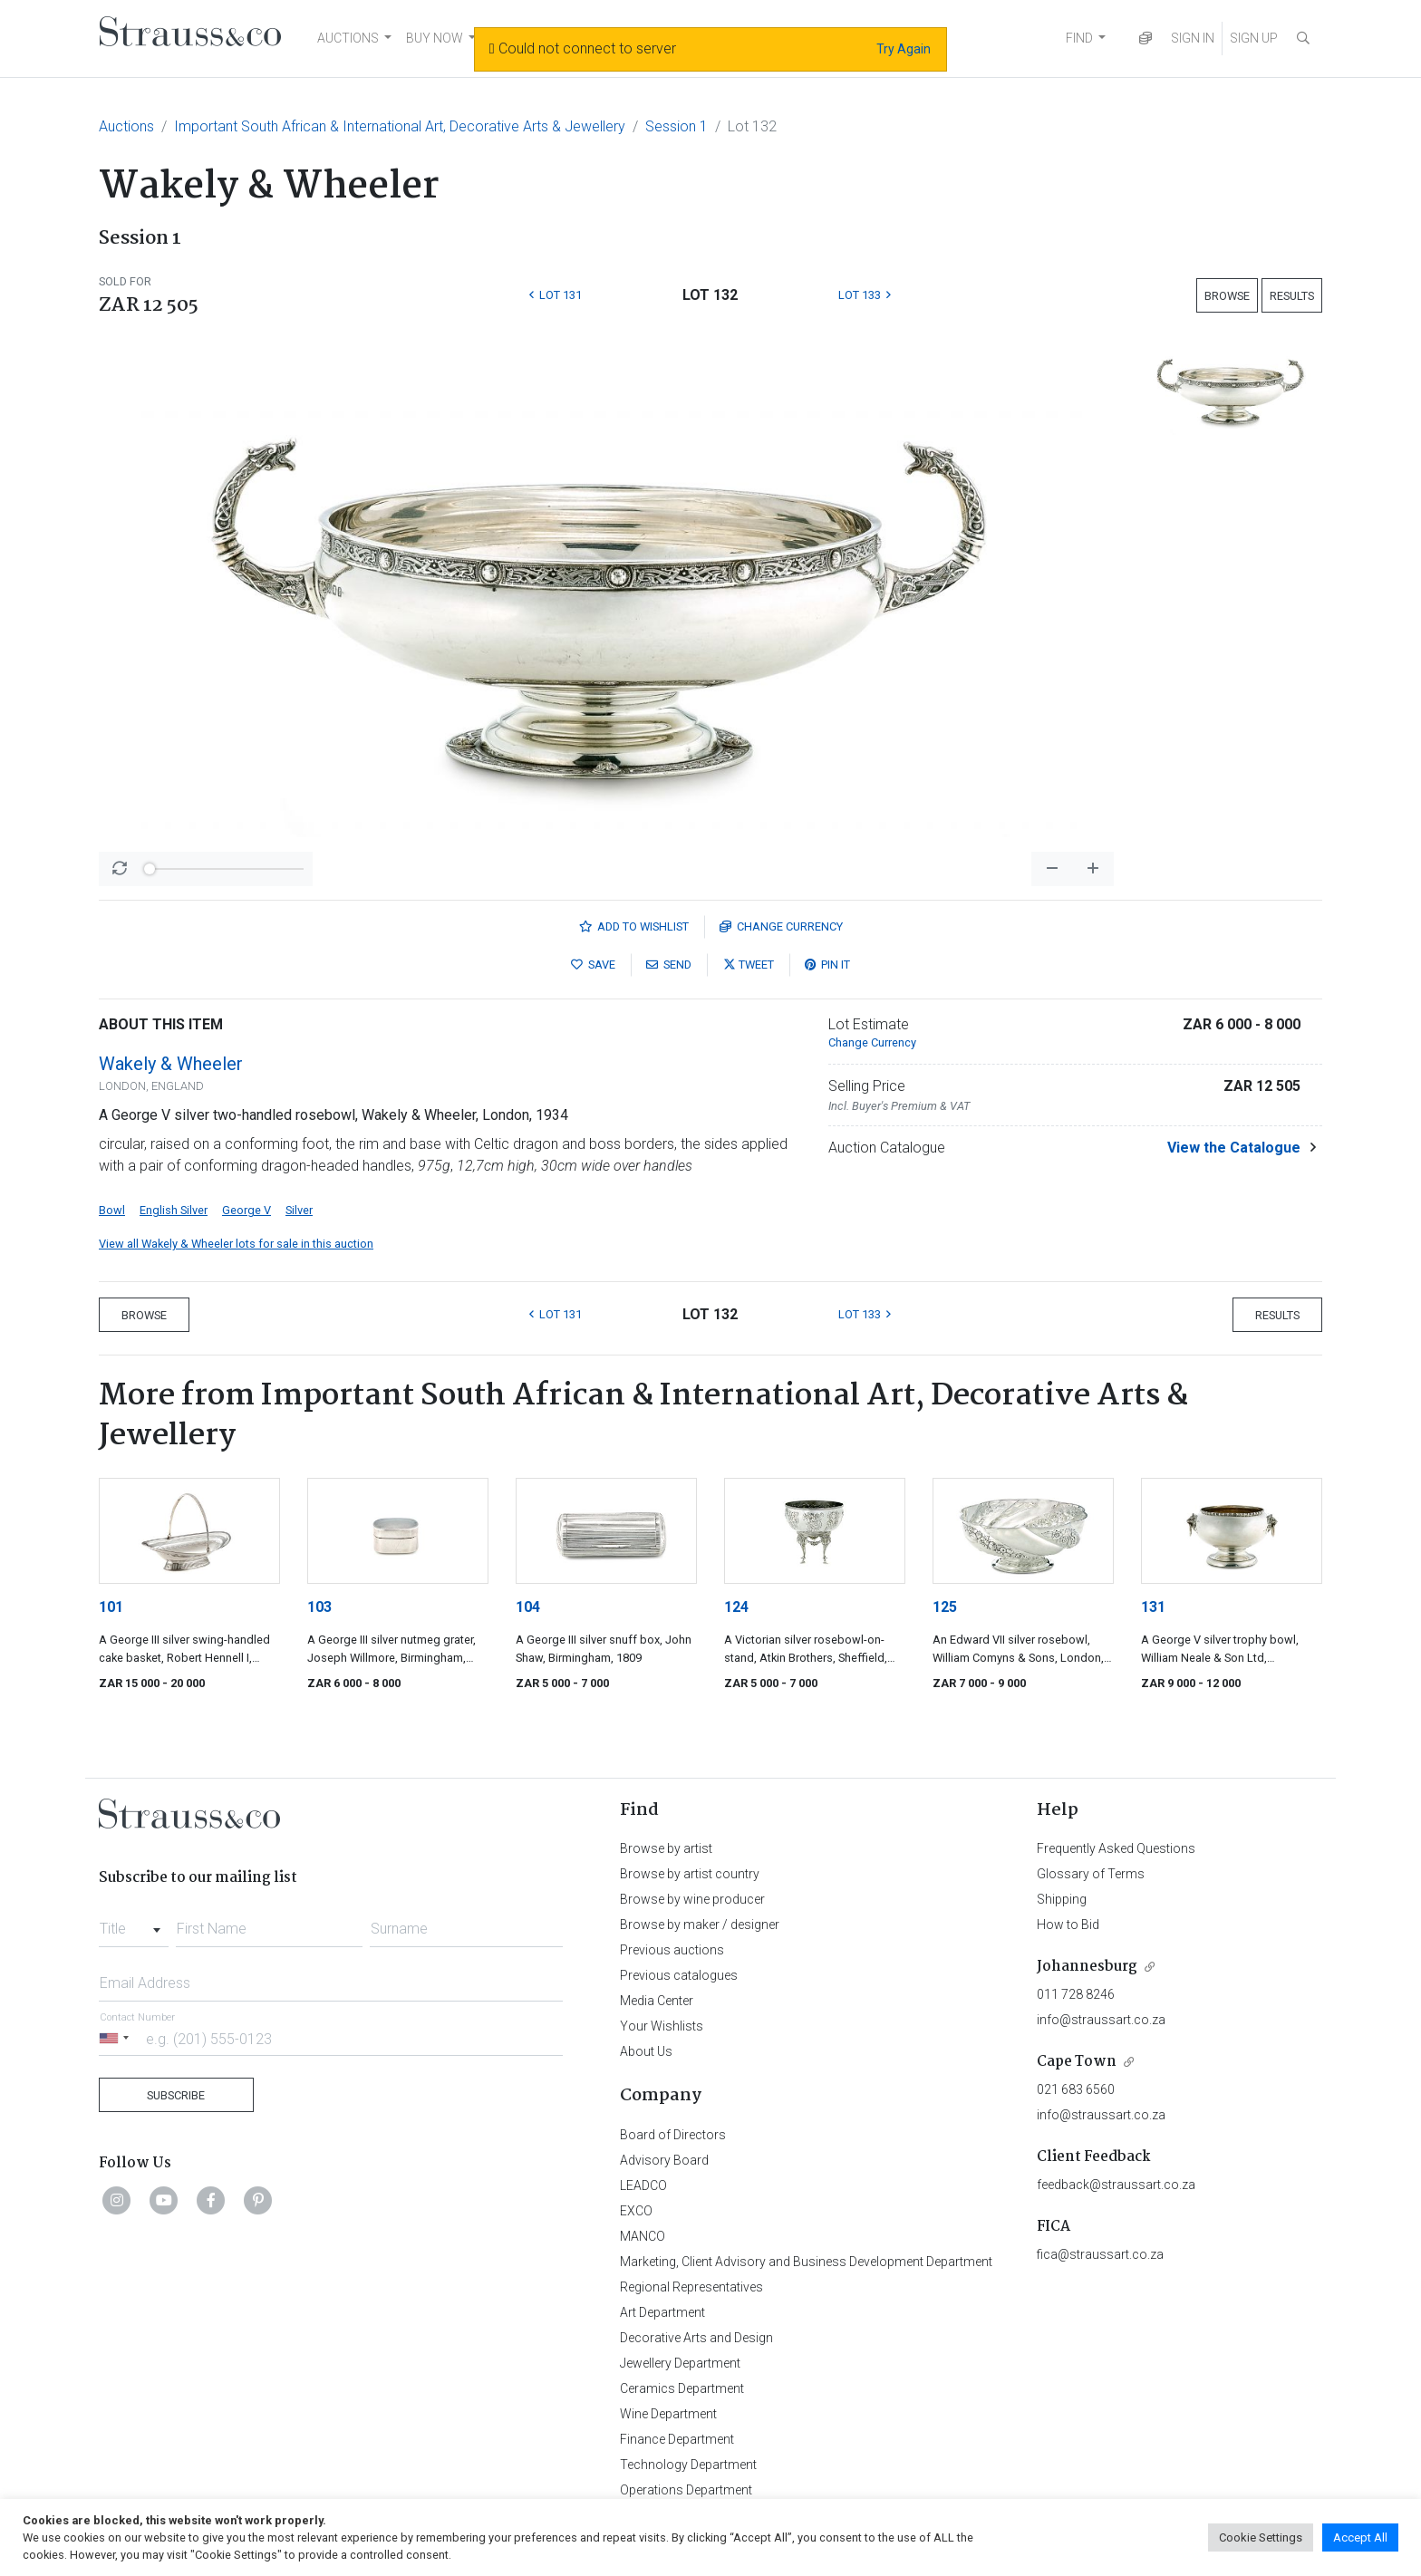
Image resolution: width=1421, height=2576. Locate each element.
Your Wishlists (661, 2026)
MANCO (642, 2236)
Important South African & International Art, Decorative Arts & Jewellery (399, 126)
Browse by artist (666, 1848)
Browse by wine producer (692, 1899)
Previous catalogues (679, 1975)
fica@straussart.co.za (1100, 2254)
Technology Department (688, 2464)
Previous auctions (672, 1950)
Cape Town (1076, 2061)
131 (1153, 1607)
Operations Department (686, 2490)
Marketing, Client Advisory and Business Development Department (806, 2261)
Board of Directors (673, 2134)
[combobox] (134, 1923)
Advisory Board (664, 2160)
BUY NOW (434, 38)
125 (945, 1607)
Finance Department (677, 2439)
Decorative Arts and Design (696, 2337)
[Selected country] (117, 2038)
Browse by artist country (689, 1874)
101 (111, 1607)
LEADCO (643, 2185)
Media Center (656, 2000)
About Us (646, 2051)
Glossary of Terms (1091, 1874)
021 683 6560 (1076, 2089)
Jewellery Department (680, 2363)
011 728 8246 (1076, 1994)
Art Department (662, 2312)
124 (736, 1607)
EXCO (636, 2211)
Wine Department (668, 2414)
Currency (781, 926)
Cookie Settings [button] (1260, 2537)
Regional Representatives (691, 2287)
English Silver (174, 1210)
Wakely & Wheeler (171, 1064)
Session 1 (676, 126)
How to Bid (1068, 1924)
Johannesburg (1087, 1966)
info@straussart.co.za (1101, 2019)
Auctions (126, 126)
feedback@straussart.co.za (1116, 2184)
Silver (299, 1210)
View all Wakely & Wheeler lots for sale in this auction (236, 1243)
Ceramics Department (682, 2388)
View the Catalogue (1233, 1147)
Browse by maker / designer (699, 1924)
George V (246, 1210)
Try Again (903, 49)
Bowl (112, 1210)
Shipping (1062, 1899)
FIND (1079, 38)
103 (319, 1607)
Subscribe (176, 2095)
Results (1292, 296)
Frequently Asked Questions (1116, 1848)
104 (528, 1607)
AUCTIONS (348, 38)
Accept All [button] (1360, 2537)
